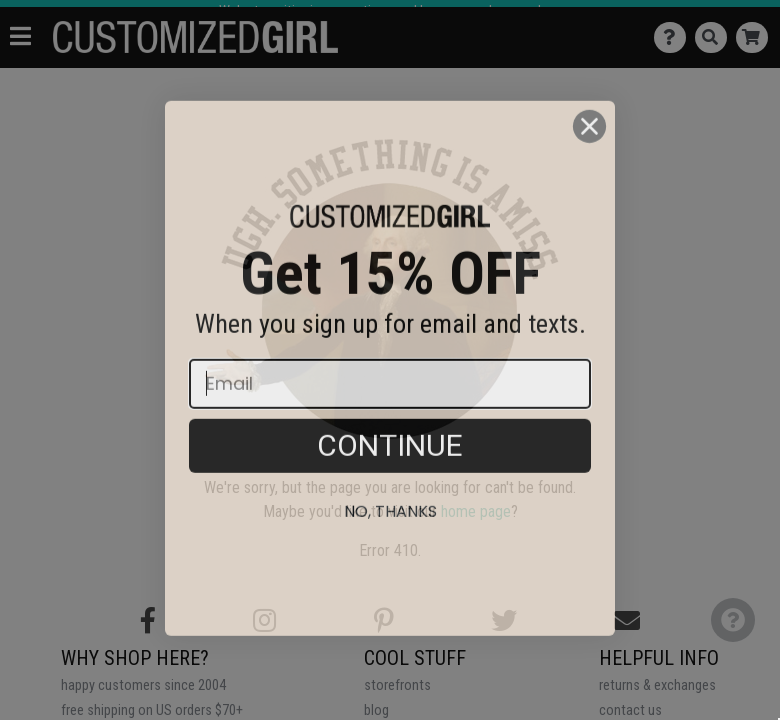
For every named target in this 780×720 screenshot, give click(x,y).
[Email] (390, 417)
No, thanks (390, 544)
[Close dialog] (589, 159)
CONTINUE (390, 478)
